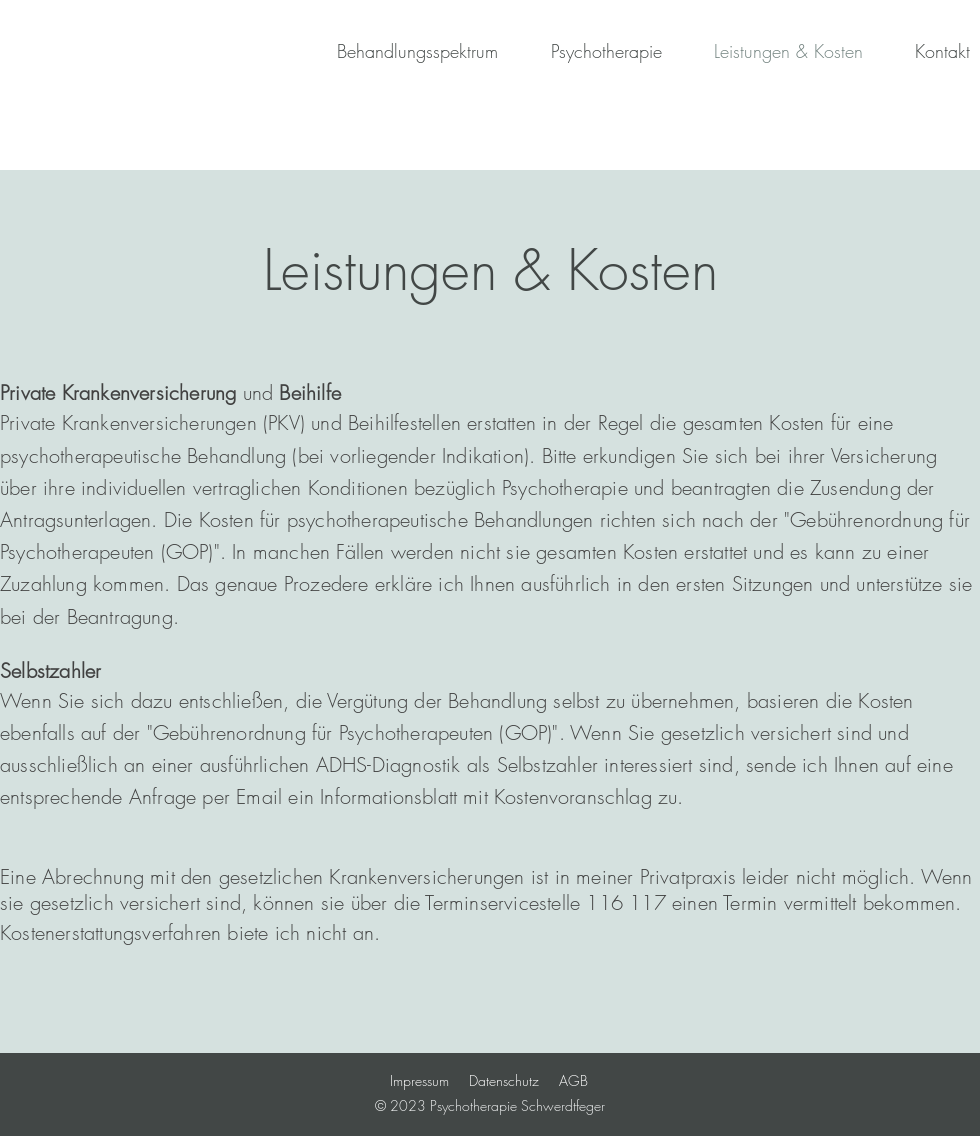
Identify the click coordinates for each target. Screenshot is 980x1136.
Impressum (419, 1080)
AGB (573, 1080)
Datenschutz (504, 1080)
